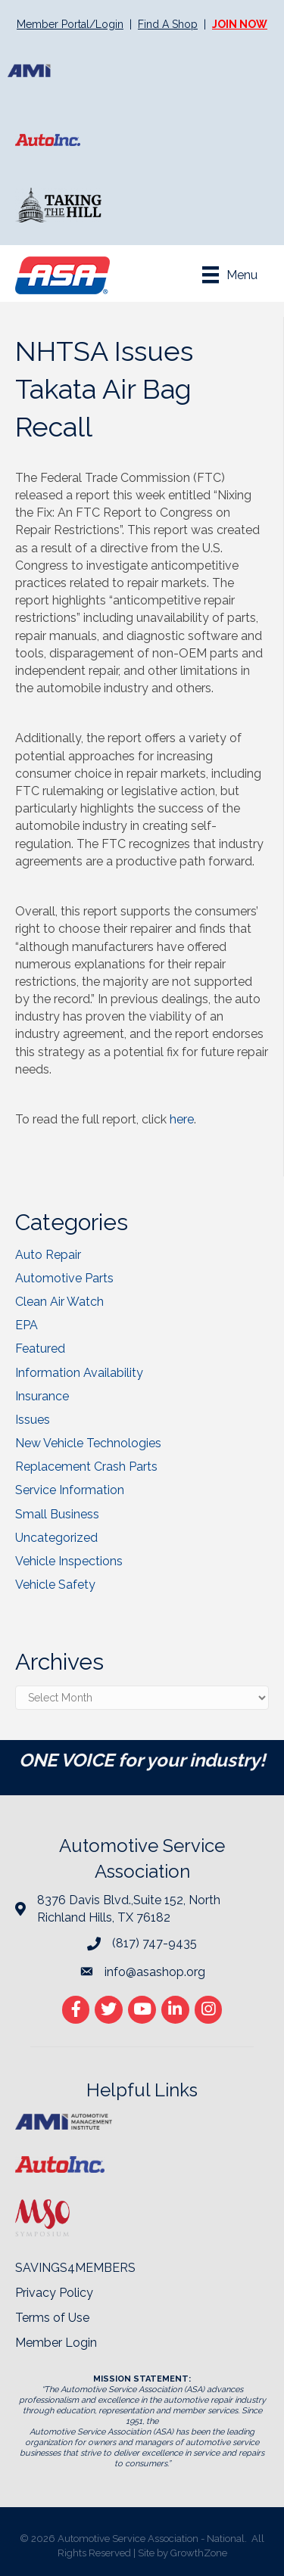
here (182, 1119)
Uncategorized (56, 1537)
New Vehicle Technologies (88, 1443)
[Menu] (230, 275)
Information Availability (79, 1373)
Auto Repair (48, 1255)
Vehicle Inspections (69, 1561)
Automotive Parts (64, 1278)
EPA (26, 1325)
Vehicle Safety (55, 1584)
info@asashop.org (155, 1972)
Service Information (69, 1490)
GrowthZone (198, 2553)
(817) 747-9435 (154, 1943)
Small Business (57, 1514)
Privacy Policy (54, 2292)
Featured (40, 1348)
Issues (32, 1419)
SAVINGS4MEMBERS (75, 2268)
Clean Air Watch (59, 1301)
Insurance (42, 1396)
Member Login (56, 2342)
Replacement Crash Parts (86, 1466)
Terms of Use (52, 2317)
